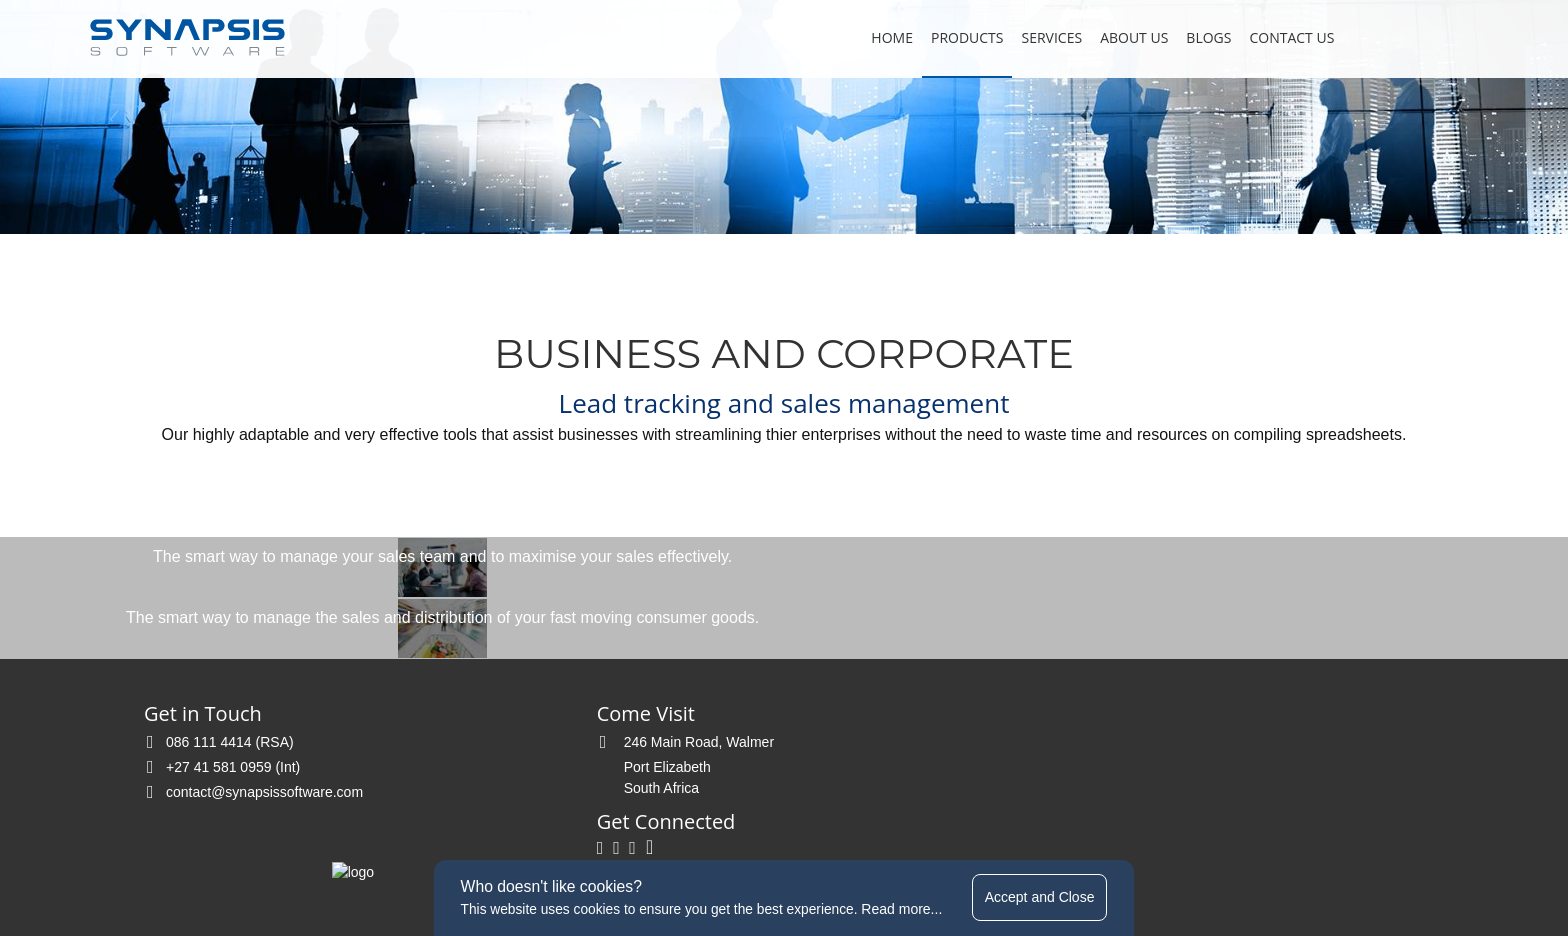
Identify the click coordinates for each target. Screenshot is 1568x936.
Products (957, 37)
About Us (1124, 37)
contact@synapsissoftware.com (259, 757)
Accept (1045, 896)
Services (1041, 37)
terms (673, 838)
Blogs (1198, 37)
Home (882, 37)
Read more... (904, 908)
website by (1004, 838)
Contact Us (1281, 37)
